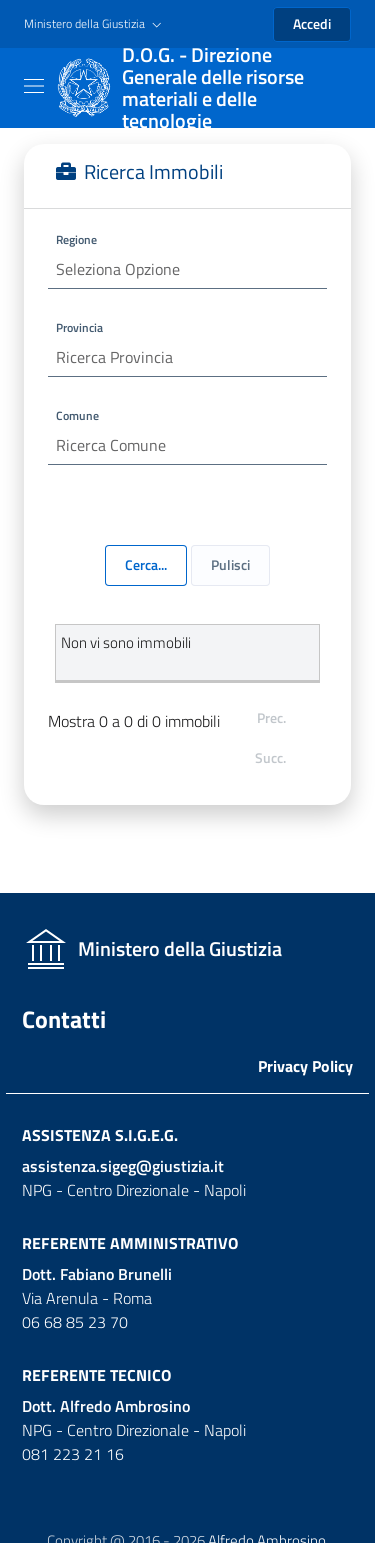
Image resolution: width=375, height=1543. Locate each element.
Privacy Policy (305, 1066)
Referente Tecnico (96, 1375)
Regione (76, 239)
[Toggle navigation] (34, 86)
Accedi (312, 23)
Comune (77, 415)
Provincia (79, 327)
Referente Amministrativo (130, 1243)
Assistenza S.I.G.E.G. (100, 1135)
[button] (95, 24)
